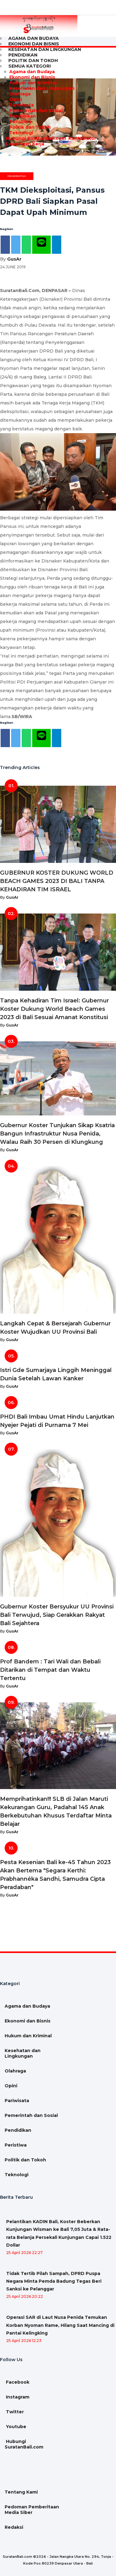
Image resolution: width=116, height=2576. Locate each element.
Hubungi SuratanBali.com (35, 138)
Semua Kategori (29, 66)
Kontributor (81, 138)
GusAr (14, 259)
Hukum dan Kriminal (32, 83)
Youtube (15, 2426)
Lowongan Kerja (24, 144)
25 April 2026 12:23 (23, 2340)
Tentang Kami (21, 2492)
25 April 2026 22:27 (24, 2252)
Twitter (14, 2412)
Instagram (17, 2397)
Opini (15, 99)
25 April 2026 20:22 (24, 2296)
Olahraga (20, 94)
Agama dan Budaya (32, 71)
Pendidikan (22, 116)
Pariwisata (21, 105)
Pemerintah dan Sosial (35, 110)
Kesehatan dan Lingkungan (44, 49)
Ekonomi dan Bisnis (32, 77)
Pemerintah (16, 176)
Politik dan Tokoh (30, 127)
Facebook (17, 2382)
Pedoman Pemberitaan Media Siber (32, 2509)
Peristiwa (20, 121)
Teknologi (21, 133)
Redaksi (14, 2527)
